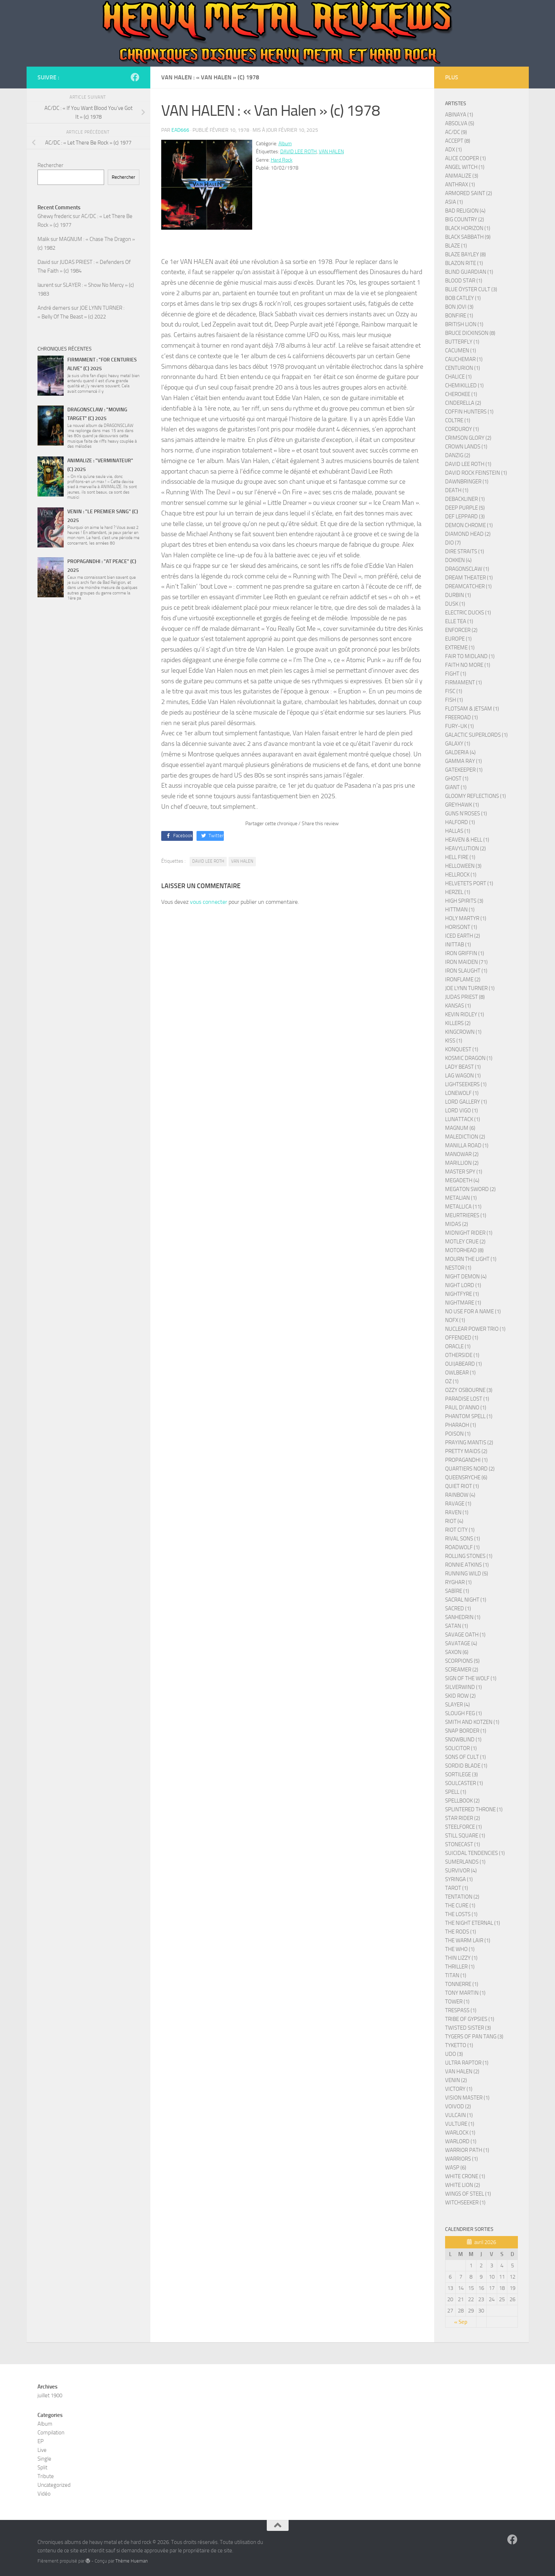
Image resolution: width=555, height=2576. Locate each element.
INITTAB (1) (458, 944)
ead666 (180, 130)
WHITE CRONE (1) (465, 2176)
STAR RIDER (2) (462, 1818)
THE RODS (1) (460, 1931)
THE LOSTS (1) (461, 1914)
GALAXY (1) (457, 743)
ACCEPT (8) (457, 141)
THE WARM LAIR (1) (467, 1940)
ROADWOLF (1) (462, 1547)
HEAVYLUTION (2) (465, 848)
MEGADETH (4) (462, 1180)
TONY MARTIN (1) (465, 1993)
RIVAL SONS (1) (462, 1538)
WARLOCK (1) (460, 2132)
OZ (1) (452, 1381)
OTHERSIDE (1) (462, 1355)
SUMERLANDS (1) (465, 1862)
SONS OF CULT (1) (465, 1757)
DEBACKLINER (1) (465, 499)
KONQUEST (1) (461, 1049)
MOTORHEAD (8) (464, 1250)
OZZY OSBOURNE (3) (468, 1390)
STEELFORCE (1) (463, 1827)
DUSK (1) (455, 604)
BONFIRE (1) (459, 315)
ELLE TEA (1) (459, 621)
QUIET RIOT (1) (462, 1486)
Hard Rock (282, 160)
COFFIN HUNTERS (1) (469, 411)
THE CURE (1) (460, 1905)
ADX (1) (453, 149)
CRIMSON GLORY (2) (468, 438)
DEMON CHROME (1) (469, 525)
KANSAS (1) (458, 1005)
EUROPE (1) (458, 639)
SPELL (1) (455, 1792)
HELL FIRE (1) (460, 857)
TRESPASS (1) (460, 2010)
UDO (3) (454, 2054)
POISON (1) (458, 1434)
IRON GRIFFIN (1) (464, 953)
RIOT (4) (454, 1521)
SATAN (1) (456, 1626)
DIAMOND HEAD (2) (468, 534)
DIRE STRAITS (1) (464, 551)
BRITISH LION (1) (464, 324)
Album (285, 144)
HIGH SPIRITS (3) (464, 901)
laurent (45, 285)
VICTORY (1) (458, 2089)
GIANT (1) (456, 787)
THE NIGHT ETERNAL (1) (472, 1923)
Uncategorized (54, 2485)
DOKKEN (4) (458, 560)
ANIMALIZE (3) (461, 176)
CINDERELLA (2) (463, 403)
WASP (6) (455, 2167)
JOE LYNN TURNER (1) (470, 988)
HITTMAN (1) (460, 909)
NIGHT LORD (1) (463, 1285)
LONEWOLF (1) (462, 1093)
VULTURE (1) (459, 2124)
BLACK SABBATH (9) (468, 237)
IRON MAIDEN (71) (466, 962)
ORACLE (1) (458, 1346)
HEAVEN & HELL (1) (467, 839)
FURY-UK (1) (459, 726)
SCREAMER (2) (461, 1669)
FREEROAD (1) (461, 717)
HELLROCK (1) (460, 874)
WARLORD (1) (460, 2141)
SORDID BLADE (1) (466, 1765)
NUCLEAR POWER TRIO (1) (475, 1329)
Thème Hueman (131, 2561)
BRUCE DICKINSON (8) (470, 333)
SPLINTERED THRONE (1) (474, 1809)
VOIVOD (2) (458, 2106)
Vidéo (44, 2493)
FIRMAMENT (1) (463, 682)
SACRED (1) (458, 1608)
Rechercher (50, 165)
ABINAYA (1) (459, 114)
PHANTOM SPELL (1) (468, 1416)
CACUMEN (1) (460, 350)
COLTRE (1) (457, 420)
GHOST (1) (456, 778)
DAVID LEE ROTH (298, 152)
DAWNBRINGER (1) (466, 481)
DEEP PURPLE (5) (465, 507)
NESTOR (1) (458, 1268)
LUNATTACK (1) (462, 1119)
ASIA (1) (454, 202)
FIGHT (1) (455, 673)
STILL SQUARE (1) (465, 1835)
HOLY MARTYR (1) (465, 918)
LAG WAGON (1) (463, 1075)
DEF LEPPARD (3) (465, 516)
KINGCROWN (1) (463, 1032)
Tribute (45, 2476)
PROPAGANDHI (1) (466, 1460)
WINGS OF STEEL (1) (468, 2194)
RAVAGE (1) (458, 1503)
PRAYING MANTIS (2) (469, 1442)
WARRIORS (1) (461, 2159)
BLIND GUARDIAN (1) (469, 272)
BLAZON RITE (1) (464, 263)
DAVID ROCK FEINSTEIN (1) (476, 473)
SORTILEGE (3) (461, 1774)
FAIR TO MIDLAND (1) (470, 656)
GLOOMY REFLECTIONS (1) (475, 796)
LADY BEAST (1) (463, 1067)
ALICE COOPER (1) (465, 158)
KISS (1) (453, 1040)
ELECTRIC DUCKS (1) (468, 612)
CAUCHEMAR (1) (464, 359)
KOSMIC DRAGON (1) (468, 1058)
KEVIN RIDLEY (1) (464, 1014)
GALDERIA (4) (460, 752)
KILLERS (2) (458, 1023)
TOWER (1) (457, 2001)
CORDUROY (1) (462, 429)
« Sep (460, 2322)
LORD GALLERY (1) (466, 1102)
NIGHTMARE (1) (463, 1302)
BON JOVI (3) (459, 307)
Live (42, 2450)
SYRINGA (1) (459, 1879)
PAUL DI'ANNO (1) (465, 1407)
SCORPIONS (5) (462, 1661)
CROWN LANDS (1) (466, 446)
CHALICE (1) (458, 376)
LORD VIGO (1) (461, 1110)
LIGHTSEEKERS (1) (466, 1084)
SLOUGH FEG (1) (463, 1713)
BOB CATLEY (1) (463, 298)
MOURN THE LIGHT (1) (470, 1259)
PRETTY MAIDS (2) (466, 1451)
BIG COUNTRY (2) (464, 219)
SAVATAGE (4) (461, 1643)
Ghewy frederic (54, 216)
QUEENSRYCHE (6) (466, 1477)
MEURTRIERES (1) (465, 1215)
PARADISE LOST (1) (467, 1399)
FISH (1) (454, 700)
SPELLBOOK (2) (462, 1800)
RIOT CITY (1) (460, 1530)
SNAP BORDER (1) (465, 1731)
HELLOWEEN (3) (463, 866)
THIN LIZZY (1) (461, 1958)
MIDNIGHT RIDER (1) (468, 1233)
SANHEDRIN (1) (462, 1617)
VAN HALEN (331, 152)
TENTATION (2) (462, 1897)
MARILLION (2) (462, 1163)
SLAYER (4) (457, 1704)
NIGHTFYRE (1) (462, 1294)
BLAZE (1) (456, 245)
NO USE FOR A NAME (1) (473, 1311)
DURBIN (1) (458, 595)
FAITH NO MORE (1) (467, 665)
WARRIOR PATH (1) (467, 2150)
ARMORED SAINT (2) (468, 193)
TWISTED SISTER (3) (468, 2028)
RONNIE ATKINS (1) (467, 1565)
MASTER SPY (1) (463, 1171)
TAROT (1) (456, 1888)
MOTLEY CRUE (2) (465, 1241)
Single (44, 2459)
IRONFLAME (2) (462, 979)
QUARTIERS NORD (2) (470, 1468)
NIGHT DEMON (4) (466, 1276)
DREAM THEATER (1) (469, 577)
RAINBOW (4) (460, 1495)
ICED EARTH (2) (462, 936)
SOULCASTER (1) (464, 1783)
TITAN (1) (455, 1975)
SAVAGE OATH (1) (465, 1634)
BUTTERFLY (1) (462, 342)
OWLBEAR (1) (460, 1372)
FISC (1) (453, 691)
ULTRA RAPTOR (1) (466, 2062)
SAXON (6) (456, 1652)
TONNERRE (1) (461, 1984)
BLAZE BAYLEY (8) (465, 254)
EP (40, 2441)
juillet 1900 (49, 2395)
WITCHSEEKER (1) (465, 2202)
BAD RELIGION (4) (465, 210)
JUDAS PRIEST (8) (465, 997)
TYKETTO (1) (459, 2045)
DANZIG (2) (457, 455)
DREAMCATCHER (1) (468, 586)
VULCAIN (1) (459, 2115)
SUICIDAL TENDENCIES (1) (475, 1853)
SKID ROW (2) (460, 1696)
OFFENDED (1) (461, 1337)
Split (42, 2467)
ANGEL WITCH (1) (464, 167)
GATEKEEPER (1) (464, 770)
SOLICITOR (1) (461, 1748)
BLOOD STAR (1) (463, 280)
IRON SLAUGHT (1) (466, 971)
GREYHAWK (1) (462, 805)
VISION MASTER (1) (467, 2097)
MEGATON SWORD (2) (470, 1189)
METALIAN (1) (461, 1198)
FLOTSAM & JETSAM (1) (472, 708)
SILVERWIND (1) (463, 1687)
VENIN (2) (456, 2080)
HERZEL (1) (457, 892)
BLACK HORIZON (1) (467, 228)
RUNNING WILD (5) (466, 1573)
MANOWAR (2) (462, 1154)
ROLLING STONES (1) (468, 1556)
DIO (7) (453, 542)
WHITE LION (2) (462, 2185)
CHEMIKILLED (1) (464, 385)
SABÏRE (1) (457, 1591)
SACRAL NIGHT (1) (465, 1599)
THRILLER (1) (460, 1966)
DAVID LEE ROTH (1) (468, 464)
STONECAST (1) (462, 1844)
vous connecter (208, 901)
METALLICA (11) (463, 1206)
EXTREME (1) (460, 647)
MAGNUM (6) (460, 1128)
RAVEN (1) (456, 1512)
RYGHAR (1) (458, 1582)
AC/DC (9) (456, 132)
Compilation (50, 2432)
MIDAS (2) (456, 1224)
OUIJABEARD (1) (463, 1364)
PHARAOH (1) (460, 1425)
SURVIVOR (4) (461, 1870)
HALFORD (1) (460, 822)
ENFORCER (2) (461, 630)
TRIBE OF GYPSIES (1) (469, 2019)
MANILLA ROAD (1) (466, 1145)
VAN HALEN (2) (462, 2071)
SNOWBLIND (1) (463, 1739)
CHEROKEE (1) (461, 394)
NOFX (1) (455, 1320)
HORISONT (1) (461, 927)
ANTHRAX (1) (460, 184)
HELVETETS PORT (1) (469, 883)
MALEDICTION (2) (465, 1136)
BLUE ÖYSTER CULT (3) (471, 289)
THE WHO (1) (460, 1949)
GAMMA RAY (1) (463, 761)
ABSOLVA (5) (459, 123)
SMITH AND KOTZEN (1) (472, 1722)
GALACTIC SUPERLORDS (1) (476, 735)
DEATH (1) (456, 490)
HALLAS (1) (457, 831)
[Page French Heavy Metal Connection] (135, 77)
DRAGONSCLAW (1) (467, 569)
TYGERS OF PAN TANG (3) (474, 2036)
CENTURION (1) (462, 368)
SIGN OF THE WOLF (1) (470, 1678)
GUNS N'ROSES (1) (466, 813)
